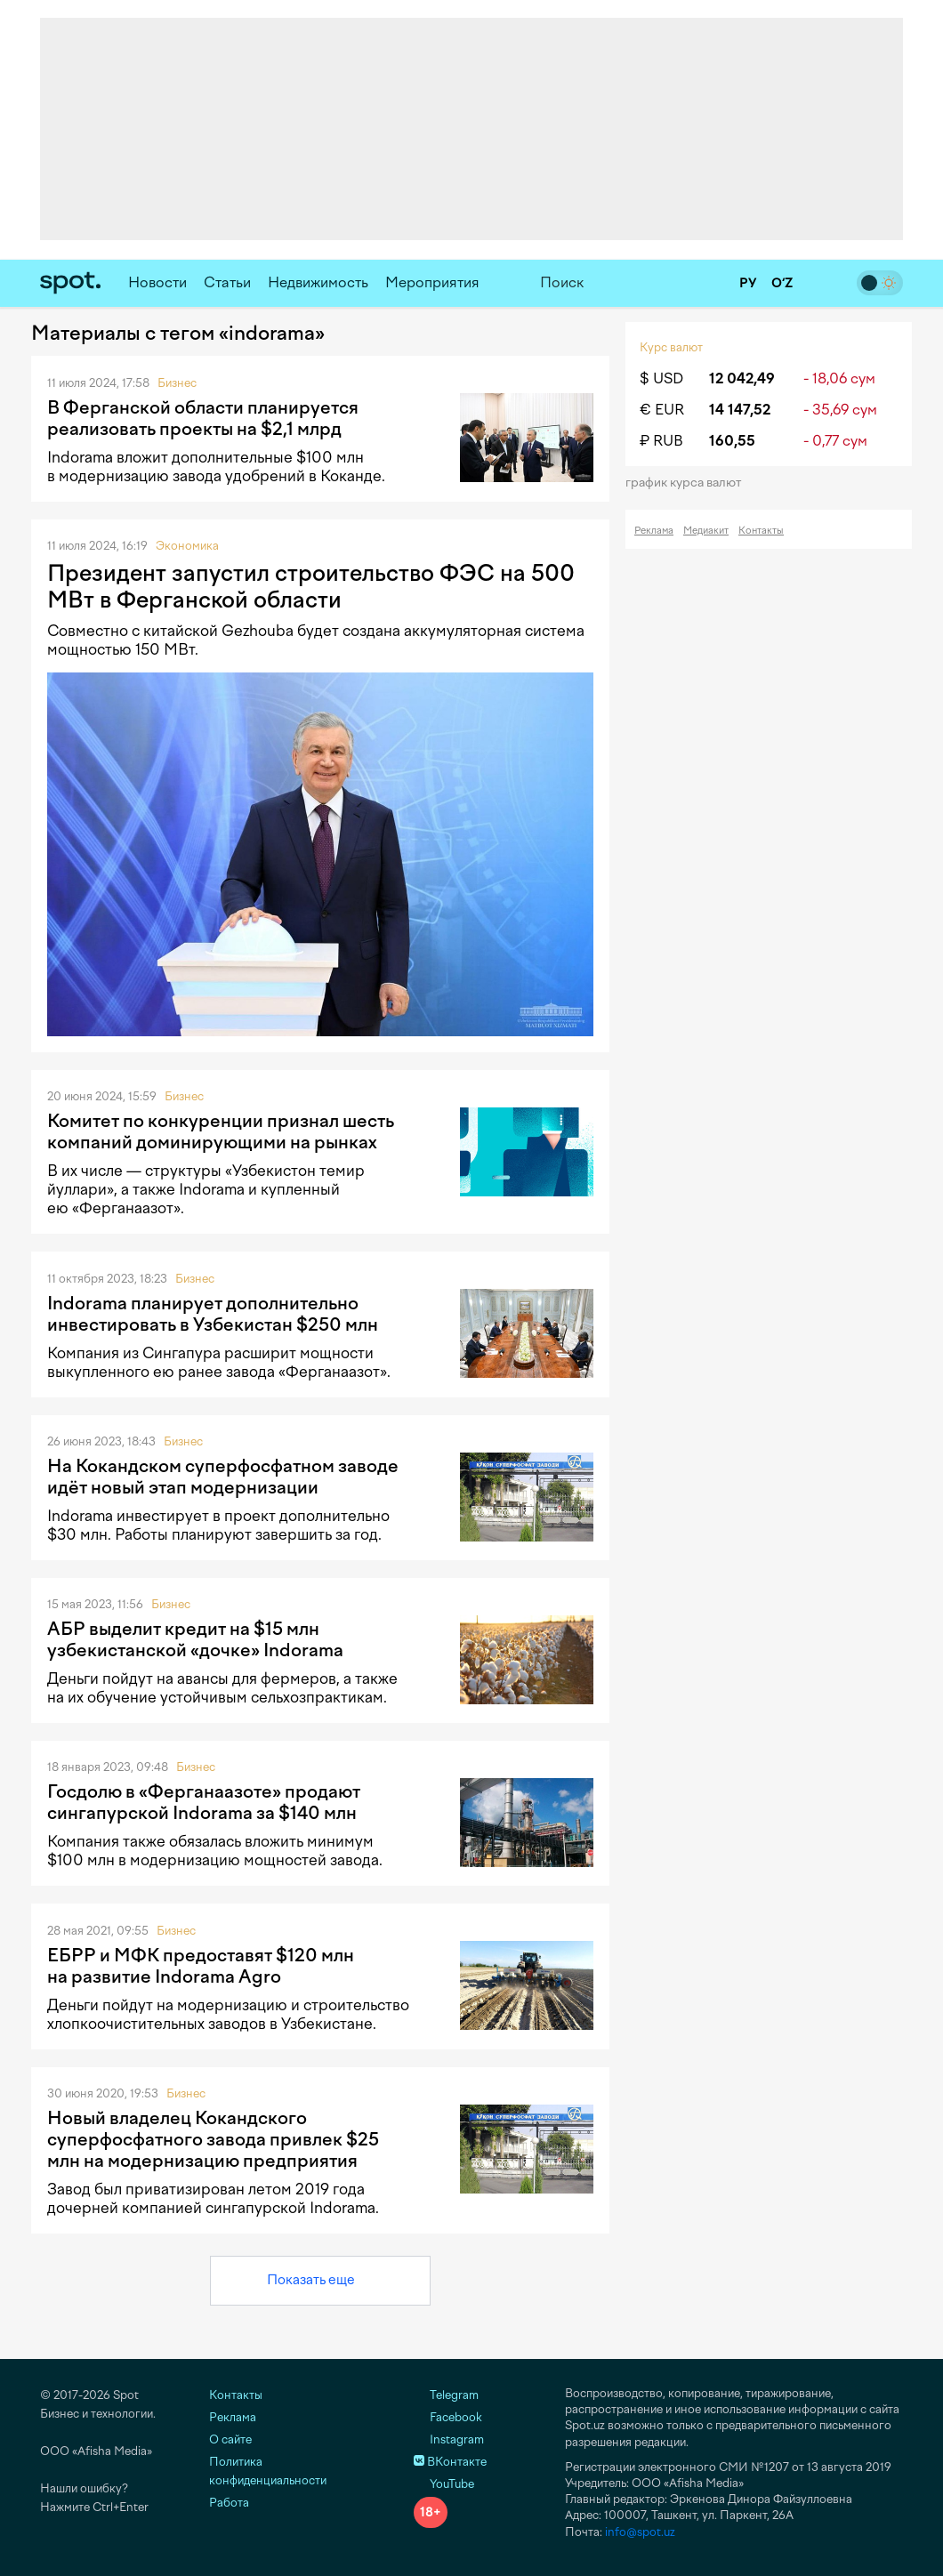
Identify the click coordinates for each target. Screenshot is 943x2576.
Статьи (227, 282)
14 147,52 (739, 409)
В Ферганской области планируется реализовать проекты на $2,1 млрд (203, 418)
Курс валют (671, 347)
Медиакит (706, 530)
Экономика (187, 545)
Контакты (761, 530)
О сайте (230, 2439)
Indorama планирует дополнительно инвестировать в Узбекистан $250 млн (212, 1313)
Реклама (653, 530)
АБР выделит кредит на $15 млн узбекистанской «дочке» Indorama (195, 1639)
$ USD (661, 378)
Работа (229, 2502)
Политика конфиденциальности (267, 2471)
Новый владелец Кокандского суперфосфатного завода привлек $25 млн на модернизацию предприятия (213, 2139)
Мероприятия (432, 282)
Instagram (449, 2439)
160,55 (732, 440)
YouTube (444, 2484)
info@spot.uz (640, 2532)
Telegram (446, 2395)
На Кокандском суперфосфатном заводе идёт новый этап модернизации (223, 1476)
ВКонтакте (450, 2461)
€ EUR (662, 409)
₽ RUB (661, 440)
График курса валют (689, 482)
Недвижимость (318, 282)
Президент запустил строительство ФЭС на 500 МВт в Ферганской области (311, 586)
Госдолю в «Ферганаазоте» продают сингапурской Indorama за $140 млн (203, 1802)
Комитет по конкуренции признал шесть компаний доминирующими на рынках (220, 1131)
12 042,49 (742, 378)
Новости (157, 282)
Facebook (448, 2417)
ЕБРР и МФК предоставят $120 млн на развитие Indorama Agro (200, 1965)
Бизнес (177, 383)
